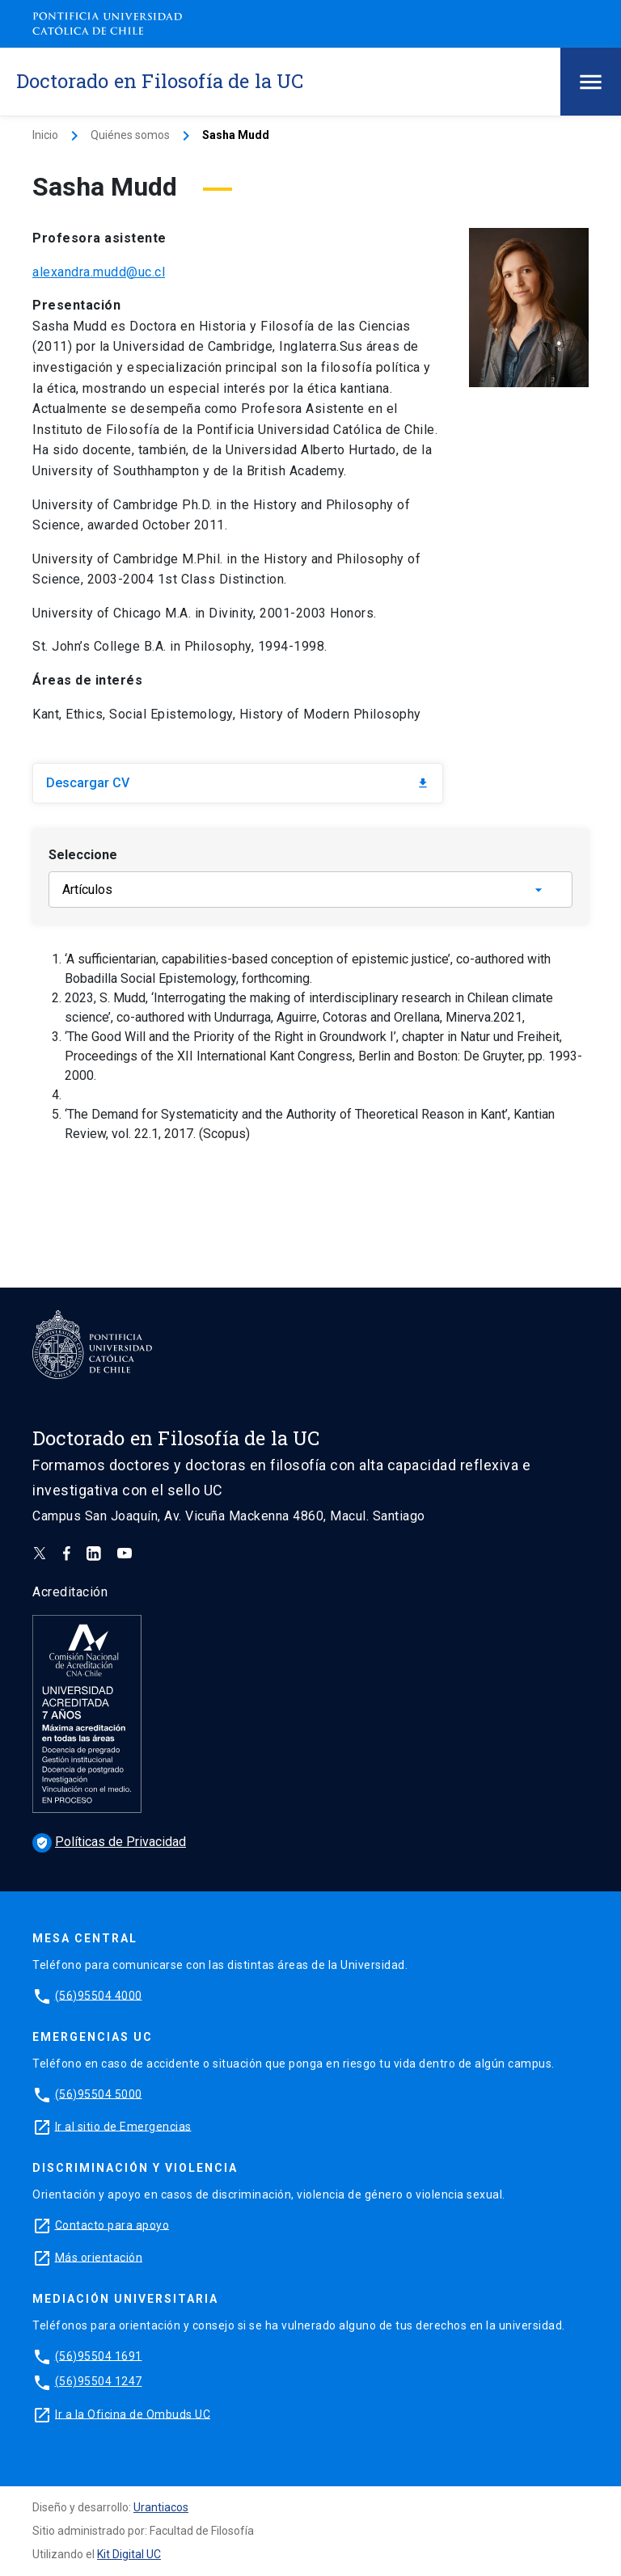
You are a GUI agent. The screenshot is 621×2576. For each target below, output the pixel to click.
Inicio (45, 135)
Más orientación (99, 2256)
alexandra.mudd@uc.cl (98, 272)
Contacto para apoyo (112, 2224)
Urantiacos (160, 2507)
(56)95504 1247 (98, 2381)
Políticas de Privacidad (109, 1841)
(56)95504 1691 (98, 2355)
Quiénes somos (130, 135)
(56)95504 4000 (98, 1994)
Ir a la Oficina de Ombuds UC (132, 2413)
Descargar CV (237, 783)
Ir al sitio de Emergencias (123, 2125)
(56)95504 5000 (98, 2093)
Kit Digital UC (129, 2554)
